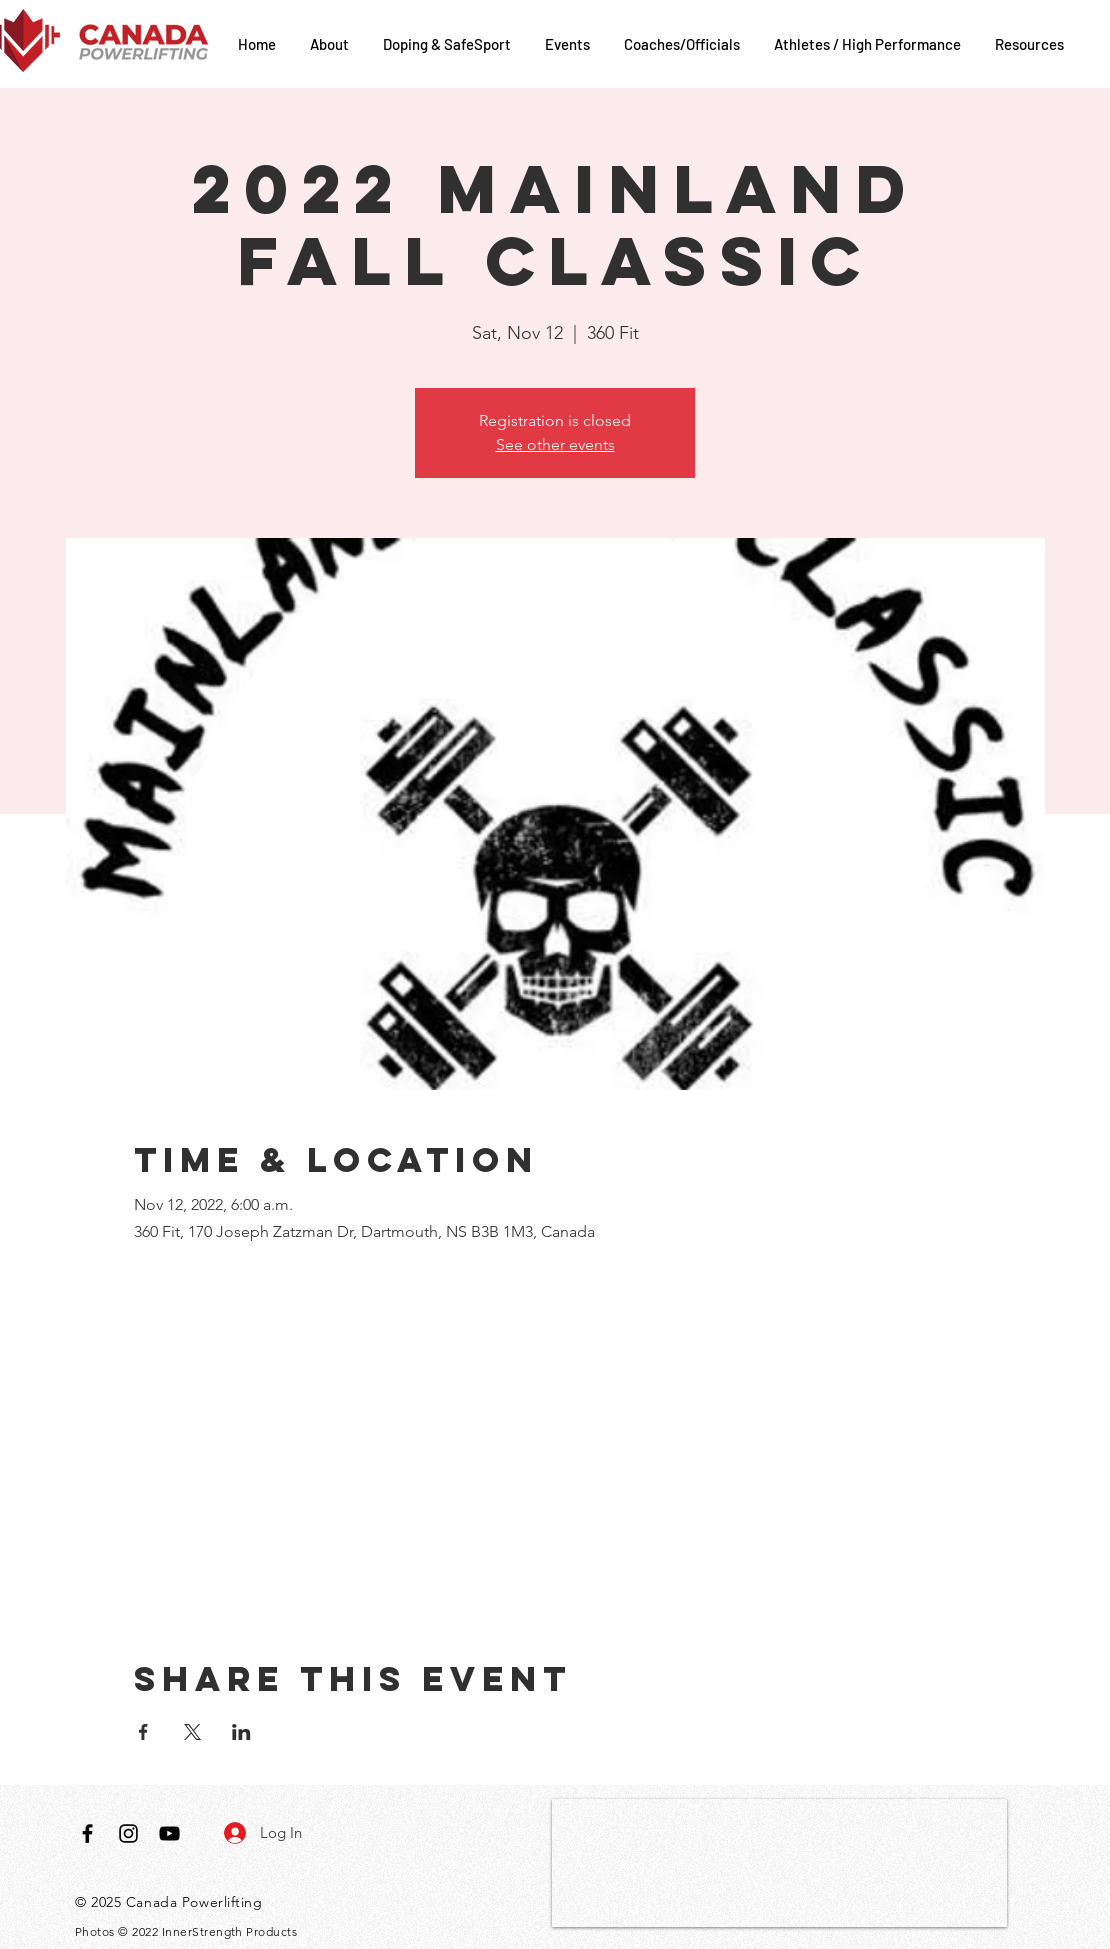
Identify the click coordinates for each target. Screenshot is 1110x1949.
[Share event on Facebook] (143, 1732)
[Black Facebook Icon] (87, 1833)
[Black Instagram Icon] (128, 1833)
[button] (331, 44)
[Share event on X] (192, 1732)
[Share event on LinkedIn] (241, 1732)
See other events (555, 444)
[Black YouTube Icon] (169, 1833)
